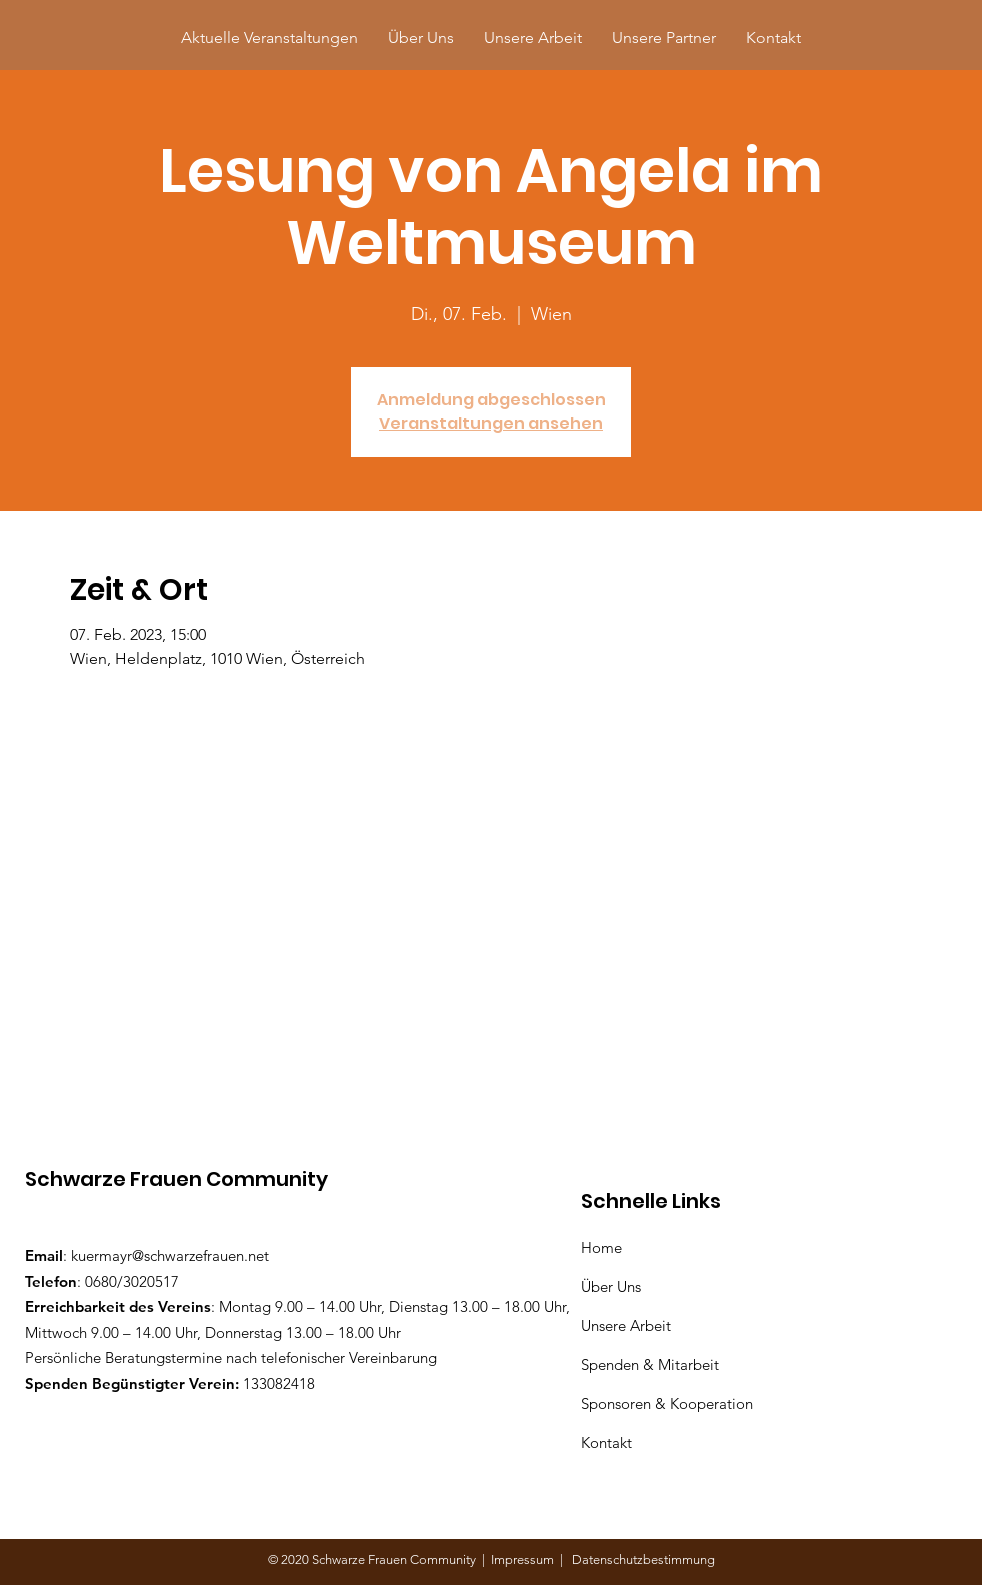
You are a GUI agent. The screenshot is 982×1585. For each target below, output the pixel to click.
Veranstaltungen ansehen (491, 423)
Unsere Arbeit (628, 1325)
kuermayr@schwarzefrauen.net (170, 1255)
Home (605, 1247)
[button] (664, 37)
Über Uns (613, 1286)
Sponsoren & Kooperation (669, 1403)
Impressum (525, 1559)
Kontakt (606, 1442)
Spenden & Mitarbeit (650, 1364)
